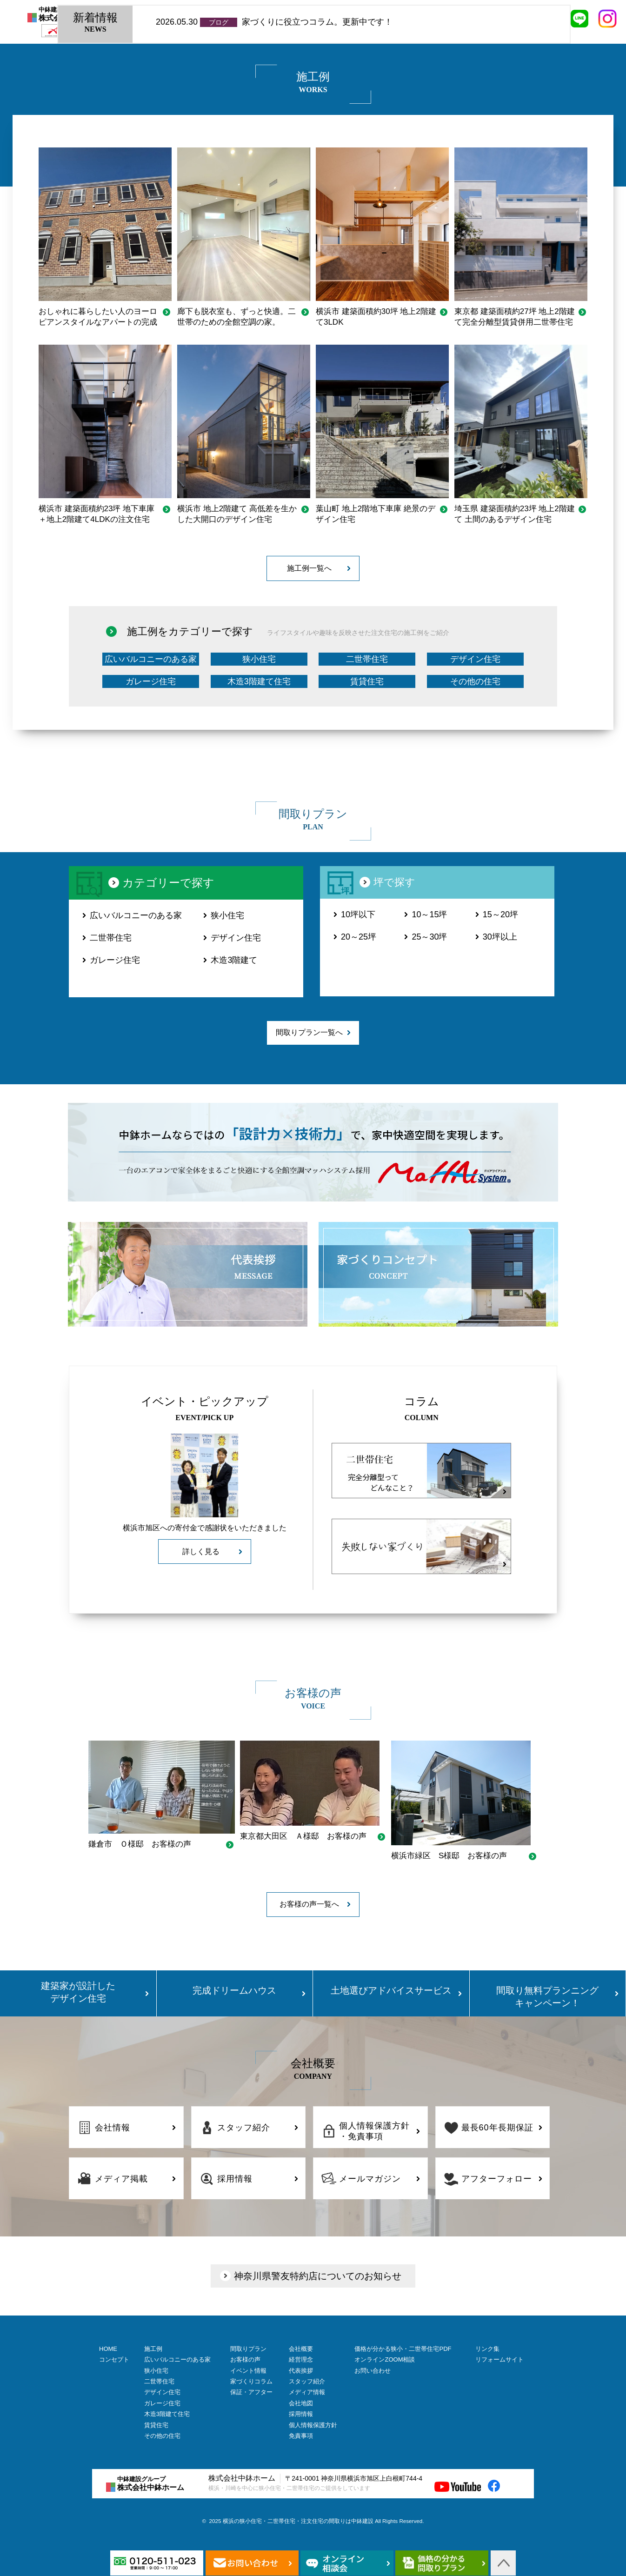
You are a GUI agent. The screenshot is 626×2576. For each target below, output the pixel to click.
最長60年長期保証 (497, 2127)
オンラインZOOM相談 (384, 2359)
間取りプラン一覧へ (309, 1032)
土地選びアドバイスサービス (391, 1990)
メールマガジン (370, 2178)
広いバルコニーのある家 (151, 659)
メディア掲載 (121, 2178)
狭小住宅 (259, 659)
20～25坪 (358, 936)
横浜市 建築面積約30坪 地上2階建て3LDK (376, 317)
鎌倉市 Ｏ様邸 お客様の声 (139, 1844)
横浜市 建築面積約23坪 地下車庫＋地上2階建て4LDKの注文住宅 (96, 514)
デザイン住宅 (475, 659)
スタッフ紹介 (243, 2127)
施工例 (153, 2348)
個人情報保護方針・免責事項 (374, 2131)
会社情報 (112, 2127)
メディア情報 (307, 2392)
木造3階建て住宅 (259, 681)
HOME (108, 2348)
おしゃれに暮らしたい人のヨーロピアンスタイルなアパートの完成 (98, 317)
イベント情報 (248, 2370)
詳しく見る (201, 1551)
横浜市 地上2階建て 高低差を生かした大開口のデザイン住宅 (237, 514)
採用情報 (235, 2178)
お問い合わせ (372, 2370)
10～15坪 (429, 914)
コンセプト (114, 2359)
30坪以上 (500, 936)
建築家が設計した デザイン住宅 (78, 1992)
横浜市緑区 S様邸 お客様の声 (449, 1855)
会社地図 (301, 2403)
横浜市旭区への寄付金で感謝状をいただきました (204, 1528)
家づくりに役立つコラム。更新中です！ (317, 22)
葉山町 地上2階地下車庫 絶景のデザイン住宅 (375, 514)
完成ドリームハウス (234, 1990)
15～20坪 (500, 914)
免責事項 (301, 2435)
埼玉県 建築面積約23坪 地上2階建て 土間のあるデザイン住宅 (514, 514)
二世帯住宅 (367, 659)
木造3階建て (234, 960)
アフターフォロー (496, 2178)
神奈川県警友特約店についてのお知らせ (317, 2276)
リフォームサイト (499, 2359)
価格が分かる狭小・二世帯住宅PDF (402, 2348)
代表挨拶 (301, 2370)
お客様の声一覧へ (309, 1904)
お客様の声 (245, 2359)
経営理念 (301, 2359)
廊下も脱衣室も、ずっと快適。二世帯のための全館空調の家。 (236, 317)
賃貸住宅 (367, 681)
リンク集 (487, 2348)
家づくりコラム (251, 2381)
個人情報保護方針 (313, 2425)
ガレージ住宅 (151, 681)
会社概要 (301, 2348)
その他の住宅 (475, 681)
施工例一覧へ (309, 568)
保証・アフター (251, 2392)
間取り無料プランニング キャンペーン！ (547, 1996)
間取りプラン (248, 2348)
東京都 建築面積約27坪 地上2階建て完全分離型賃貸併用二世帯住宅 (514, 317)
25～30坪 (429, 936)
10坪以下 (358, 914)
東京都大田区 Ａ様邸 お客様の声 (303, 1836)
